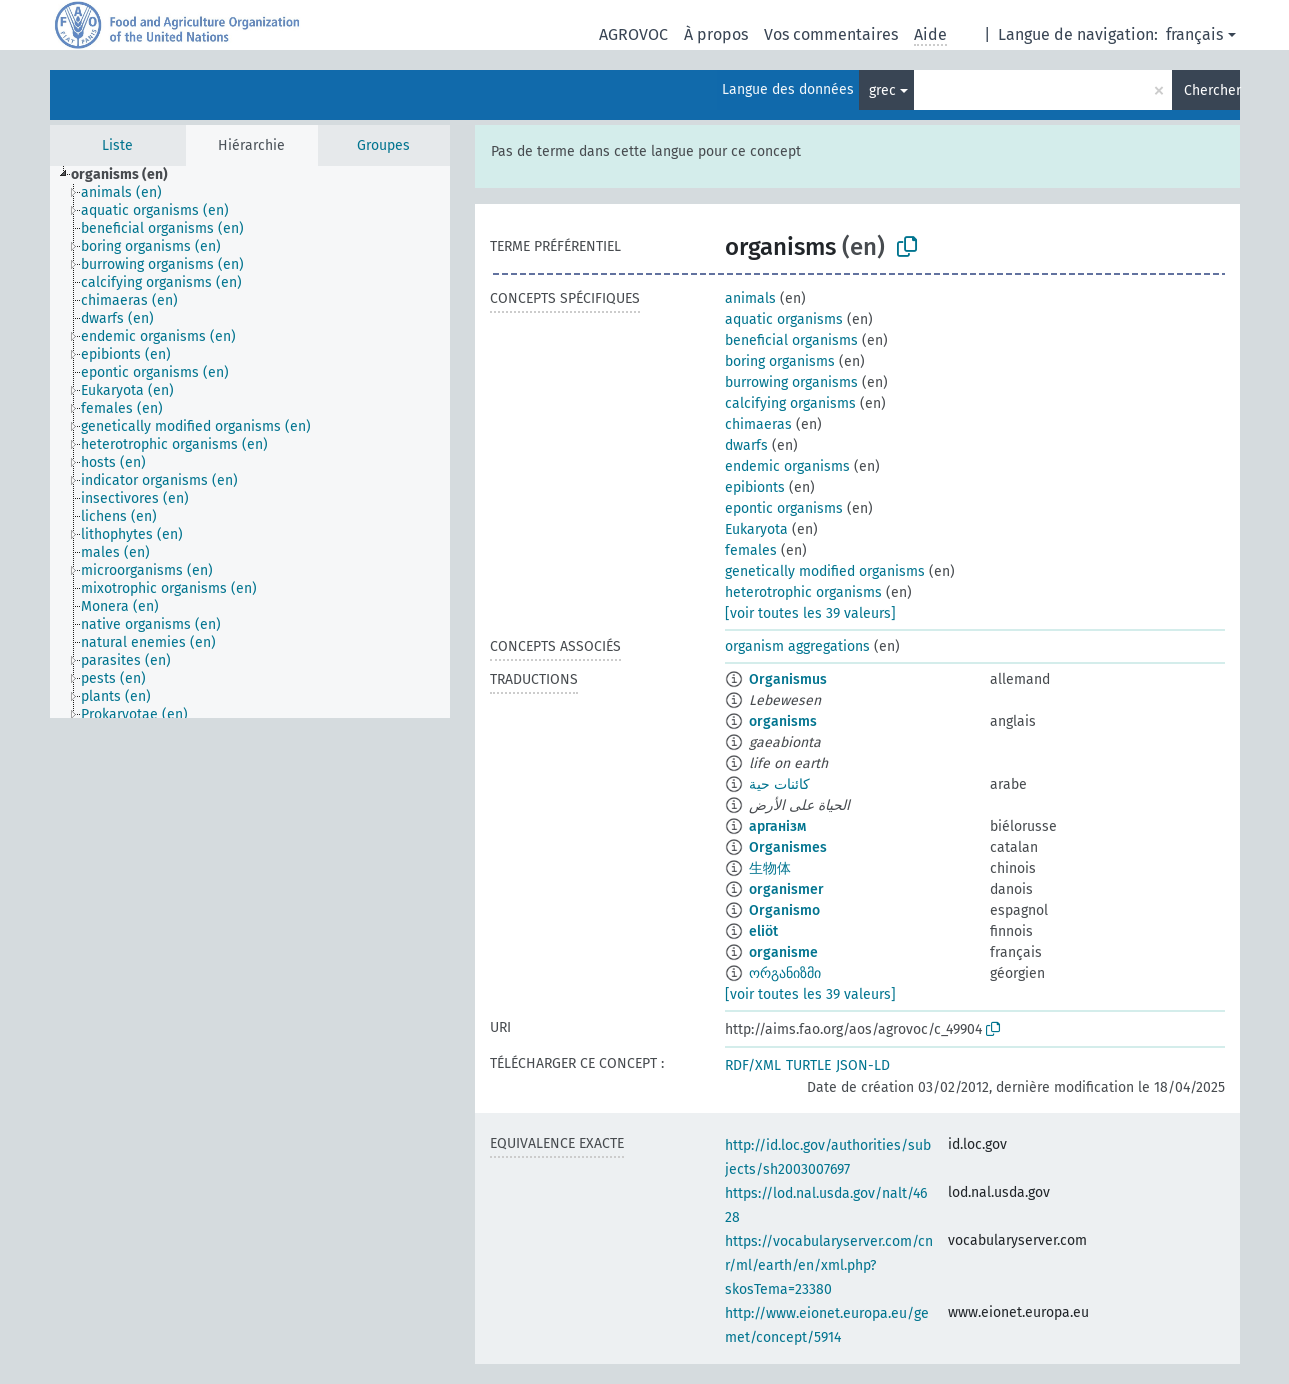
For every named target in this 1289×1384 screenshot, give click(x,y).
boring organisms (780, 361)
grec (882, 90)
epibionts (755, 487)
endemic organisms (787, 466)
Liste (117, 145)
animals (750, 298)
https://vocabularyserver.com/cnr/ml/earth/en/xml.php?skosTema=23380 (829, 1265)
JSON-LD (863, 1065)
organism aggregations (797, 646)
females (751, 550)
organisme (783, 952)
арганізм (777, 826)
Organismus (788, 679)
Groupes (383, 145)
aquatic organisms (784, 319)
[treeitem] (128, 175)
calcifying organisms (790, 403)
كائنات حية (779, 784)
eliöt (763, 931)
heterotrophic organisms (803, 592)
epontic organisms (784, 508)
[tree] (250, 442)
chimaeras (758, 424)
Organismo (784, 910)
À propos (716, 34)
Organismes (788, 847)
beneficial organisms (791, 340)
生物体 (770, 868)
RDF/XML (753, 1065)
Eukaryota (756, 529)
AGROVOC (633, 34)
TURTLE (808, 1065)
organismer (786, 889)
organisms (783, 721)
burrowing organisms (791, 382)
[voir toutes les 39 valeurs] (810, 613)
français (1194, 34)
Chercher (1212, 90)
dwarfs (746, 445)
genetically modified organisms (825, 571)
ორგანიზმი (785, 973)
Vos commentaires (831, 34)
